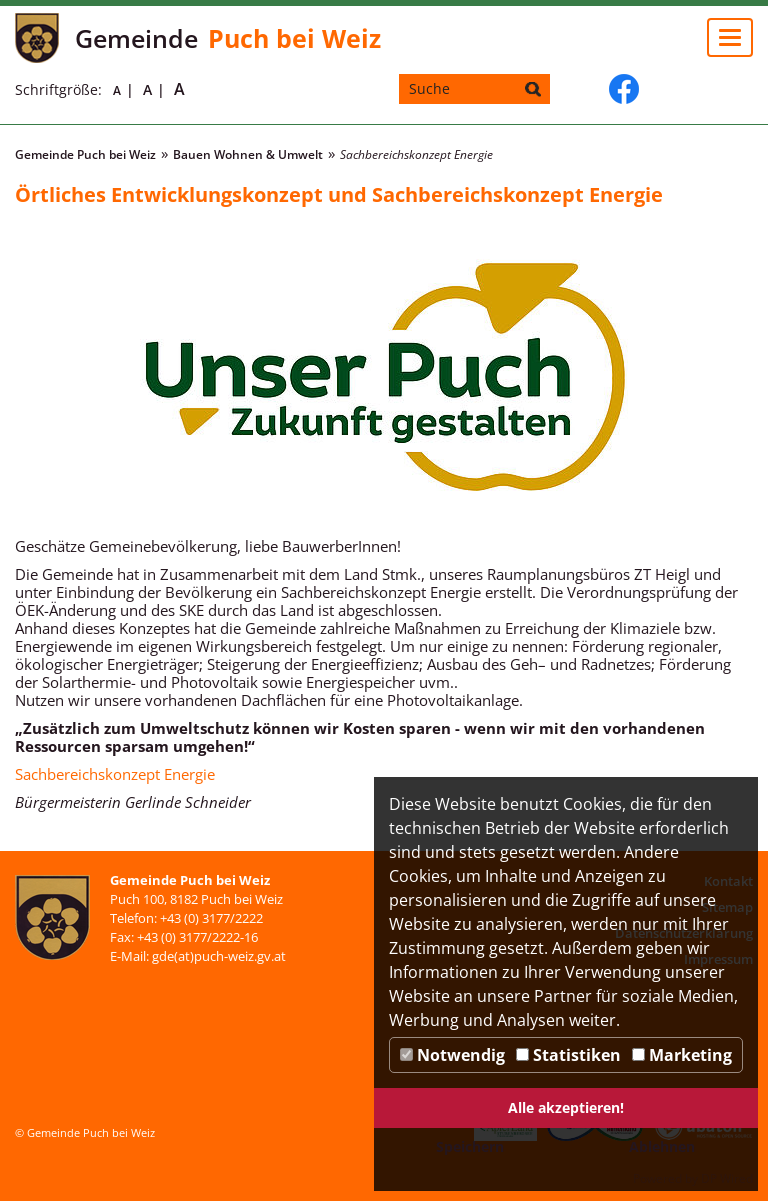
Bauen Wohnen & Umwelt (248, 154)
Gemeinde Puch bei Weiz (85, 154)
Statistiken (568, 1055)
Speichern (470, 1146)
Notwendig (452, 1055)
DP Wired (727, 1178)
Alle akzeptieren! (566, 1107)
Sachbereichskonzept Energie (115, 774)
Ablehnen (662, 1146)
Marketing (682, 1055)
